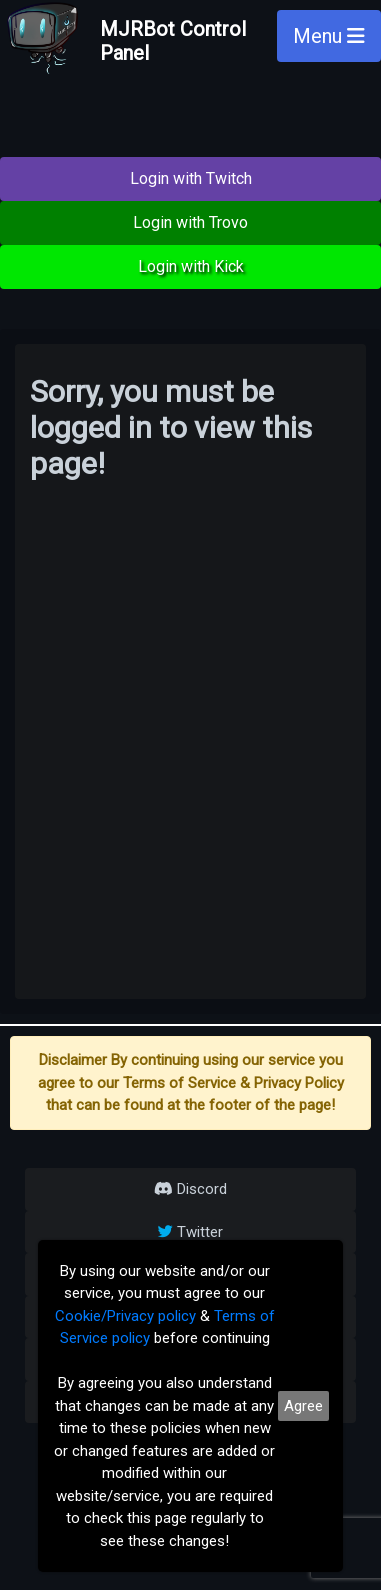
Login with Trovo (190, 222)
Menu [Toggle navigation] (329, 36)
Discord (190, 1189)
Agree (303, 1406)
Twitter (190, 1232)
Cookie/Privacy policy (125, 1316)
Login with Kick (191, 266)
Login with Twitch (191, 178)
